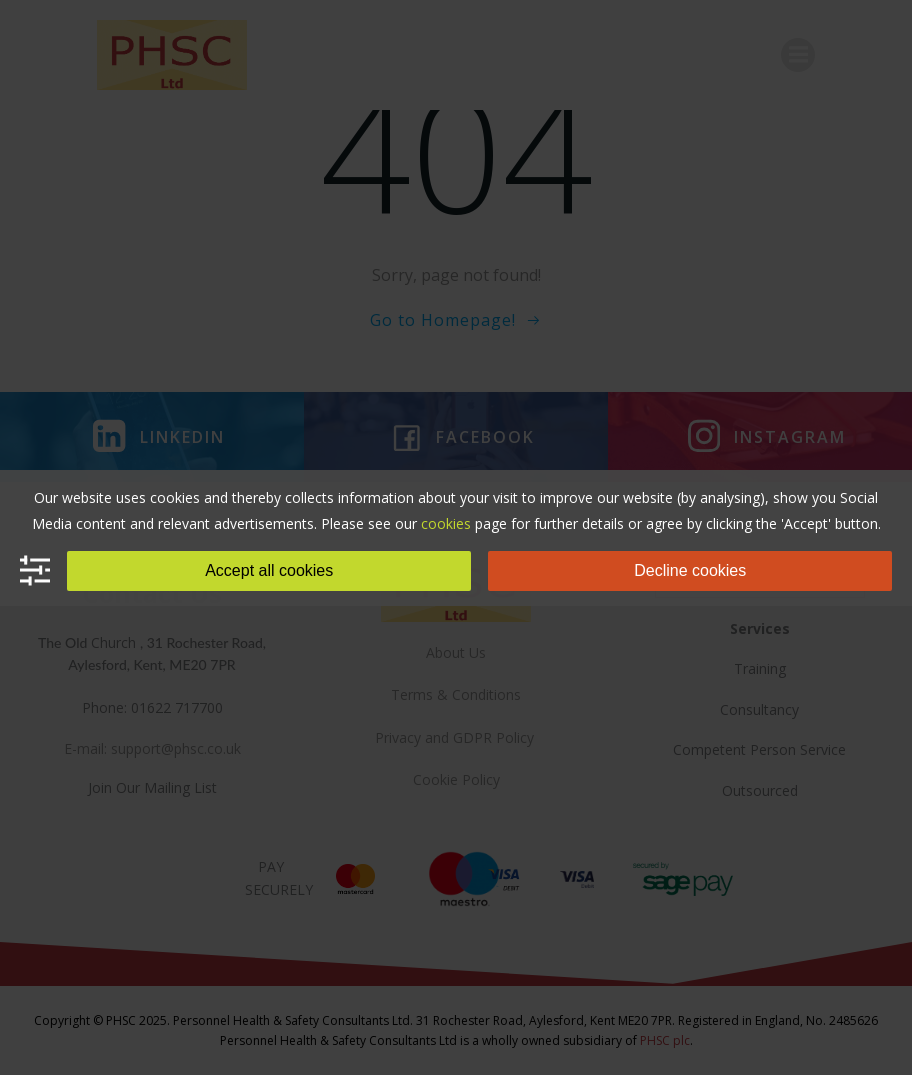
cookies (446, 523)
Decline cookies (690, 570)
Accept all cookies (269, 570)
